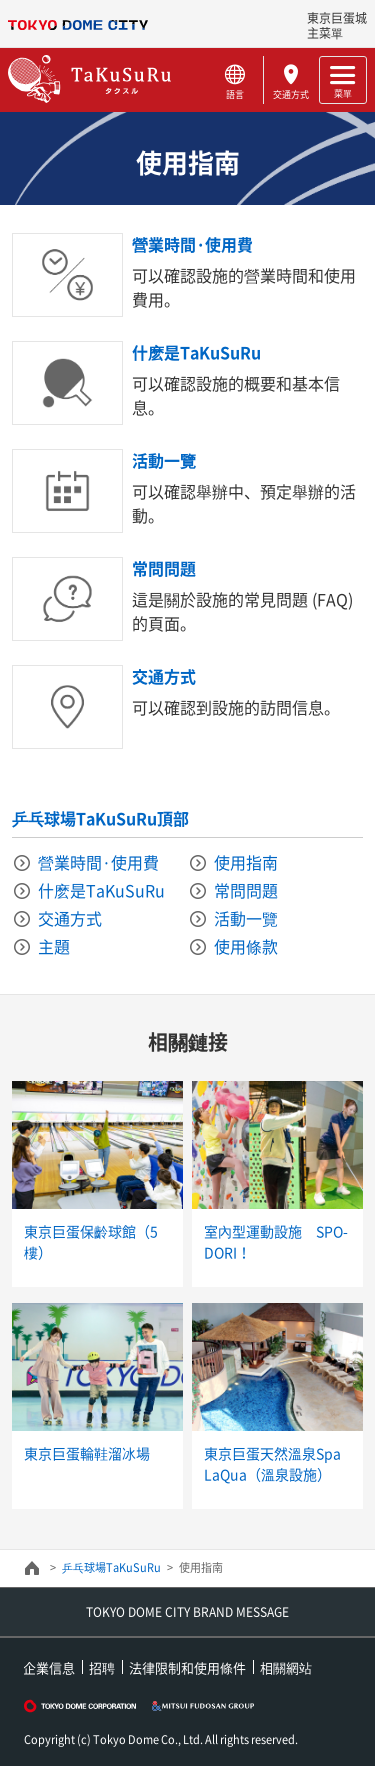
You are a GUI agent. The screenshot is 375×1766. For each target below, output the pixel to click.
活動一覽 (164, 460)
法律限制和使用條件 (187, 1667)
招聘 (102, 1667)
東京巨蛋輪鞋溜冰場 (87, 1453)
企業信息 (49, 1667)
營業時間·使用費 (192, 244)
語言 (235, 94)
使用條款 (246, 946)
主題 (54, 946)
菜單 (343, 93)
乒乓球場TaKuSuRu (111, 1567)
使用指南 (246, 862)
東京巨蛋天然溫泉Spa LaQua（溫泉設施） (272, 1463)
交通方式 (292, 94)
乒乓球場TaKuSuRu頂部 (100, 818)
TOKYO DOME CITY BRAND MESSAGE (187, 1612)
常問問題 (164, 568)
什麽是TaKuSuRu (196, 352)
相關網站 (286, 1667)
